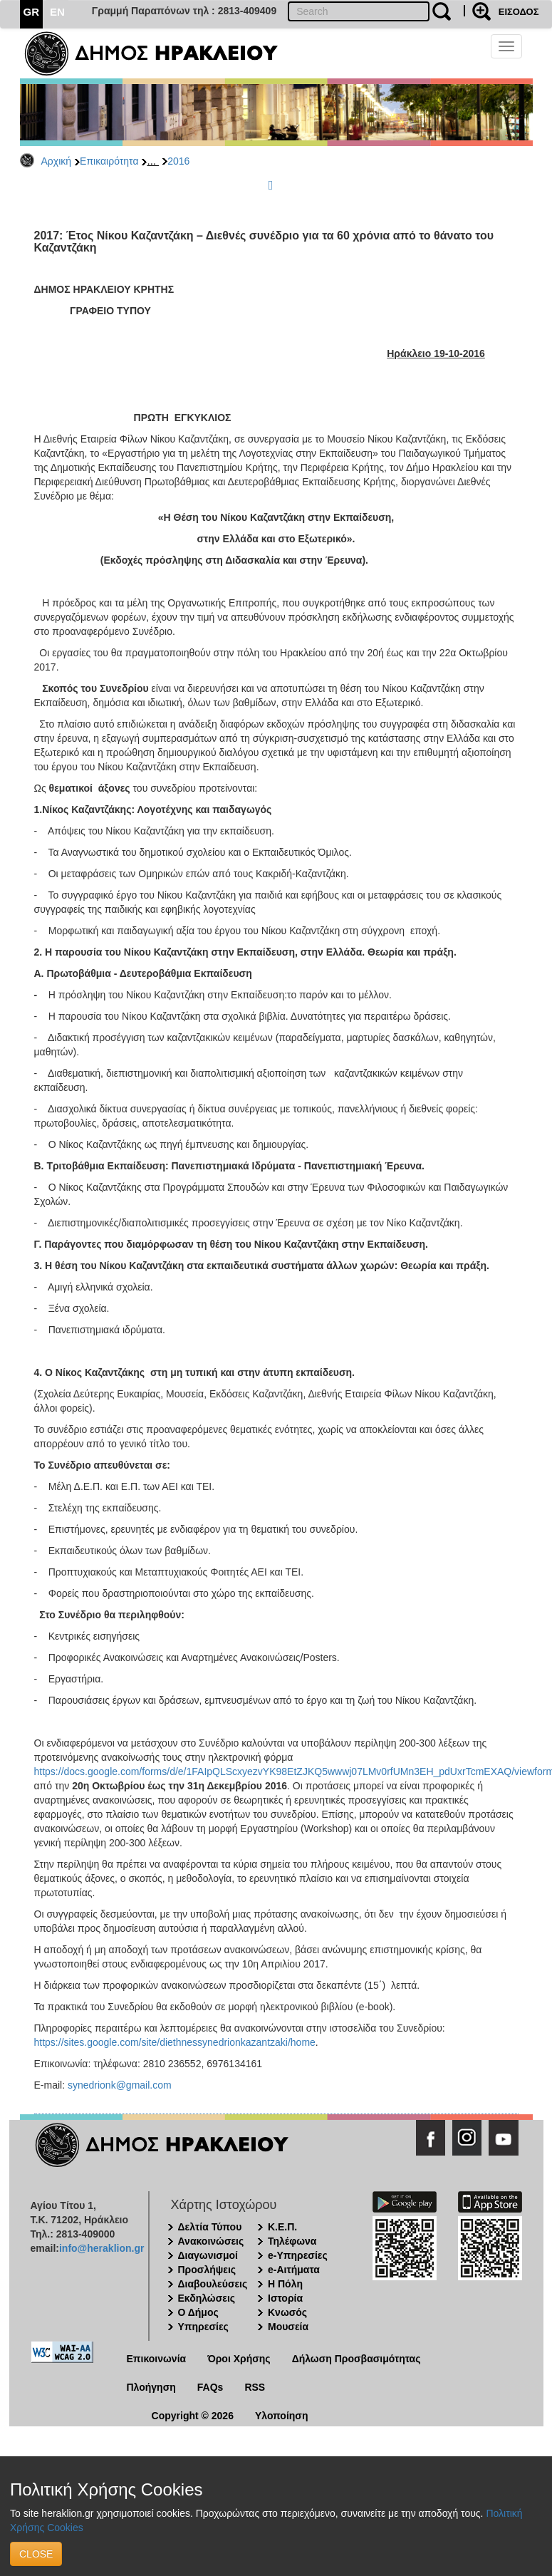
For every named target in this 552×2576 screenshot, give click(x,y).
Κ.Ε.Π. (282, 2227)
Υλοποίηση (281, 2415)
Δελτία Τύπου (210, 2227)
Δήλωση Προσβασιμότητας (356, 2358)
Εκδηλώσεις (207, 2298)
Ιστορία (285, 2298)
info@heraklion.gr (101, 2248)
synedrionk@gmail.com (120, 2085)
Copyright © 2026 (193, 2415)
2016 (178, 161)
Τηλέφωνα (292, 2241)
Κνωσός (287, 2312)
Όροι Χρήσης (239, 2358)
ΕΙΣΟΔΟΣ (519, 11)
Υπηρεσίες (203, 2326)
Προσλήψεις (207, 2269)
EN (57, 12)
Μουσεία (288, 2326)
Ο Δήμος (198, 2312)
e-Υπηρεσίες (298, 2255)
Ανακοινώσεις (211, 2241)
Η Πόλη (285, 2284)
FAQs (210, 2387)
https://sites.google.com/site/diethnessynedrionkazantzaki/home (175, 2042)
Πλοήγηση (151, 2387)
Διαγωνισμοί (208, 2255)
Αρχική (56, 161)
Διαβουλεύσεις (213, 2284)
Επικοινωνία (157, 2358)
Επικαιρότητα (109, 161)
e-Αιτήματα (294, 2269)
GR (32, 12)
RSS (254, 2387)
